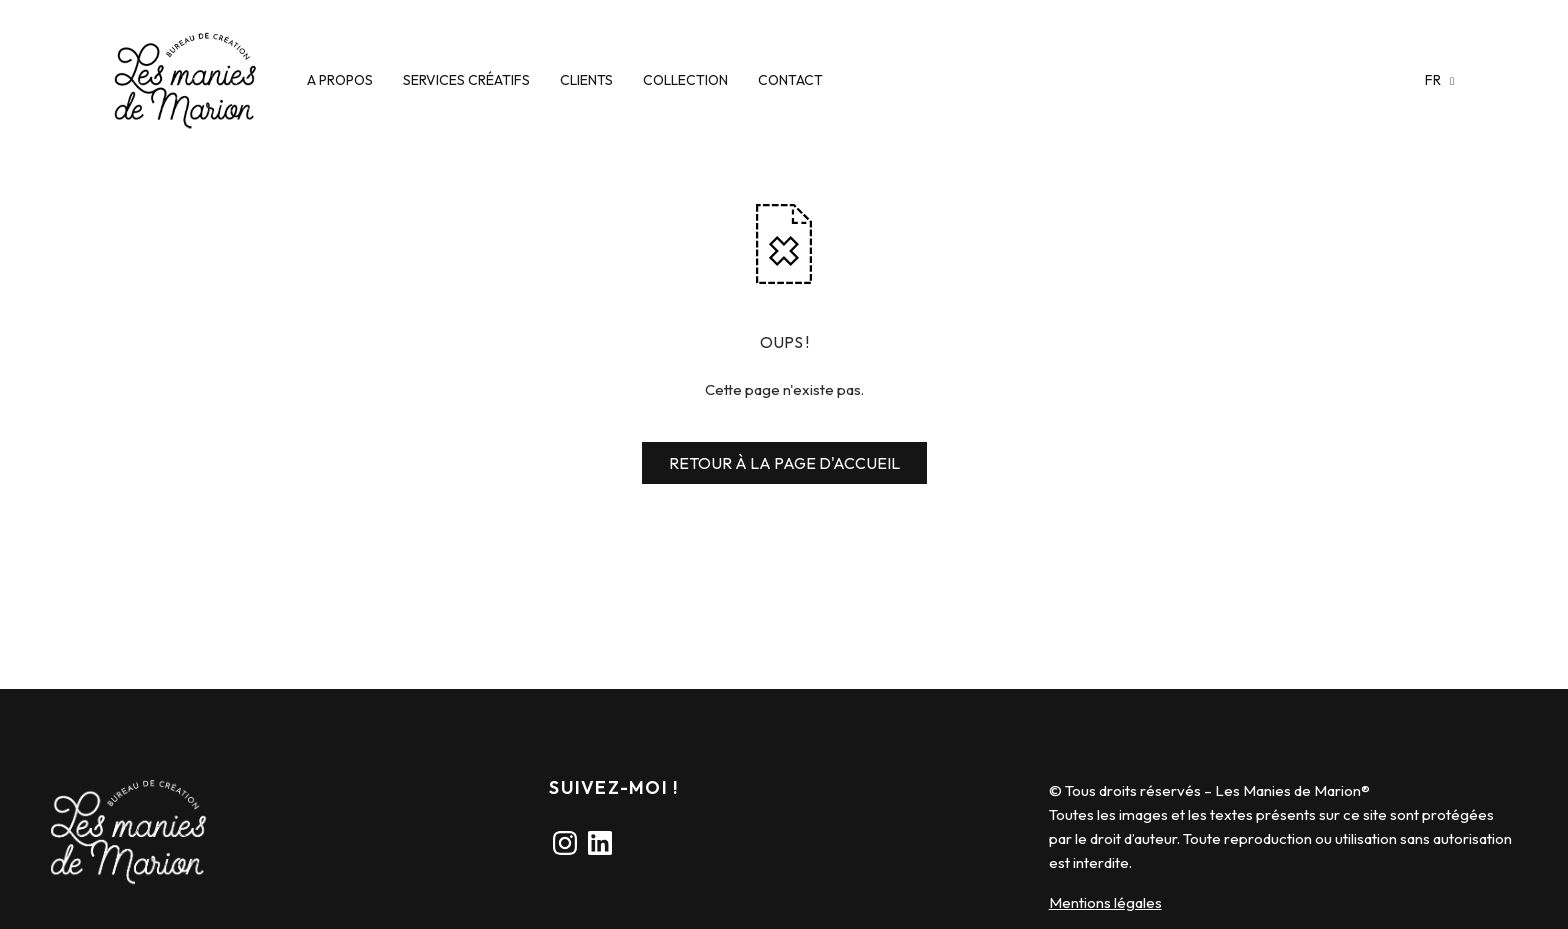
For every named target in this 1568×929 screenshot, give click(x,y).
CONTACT (790, 80)
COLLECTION (685, 80)
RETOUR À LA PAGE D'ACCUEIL (784, 463)
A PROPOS (340, 80)
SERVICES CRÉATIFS (466, 80)
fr (1434, 80)
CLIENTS (586, 80)
